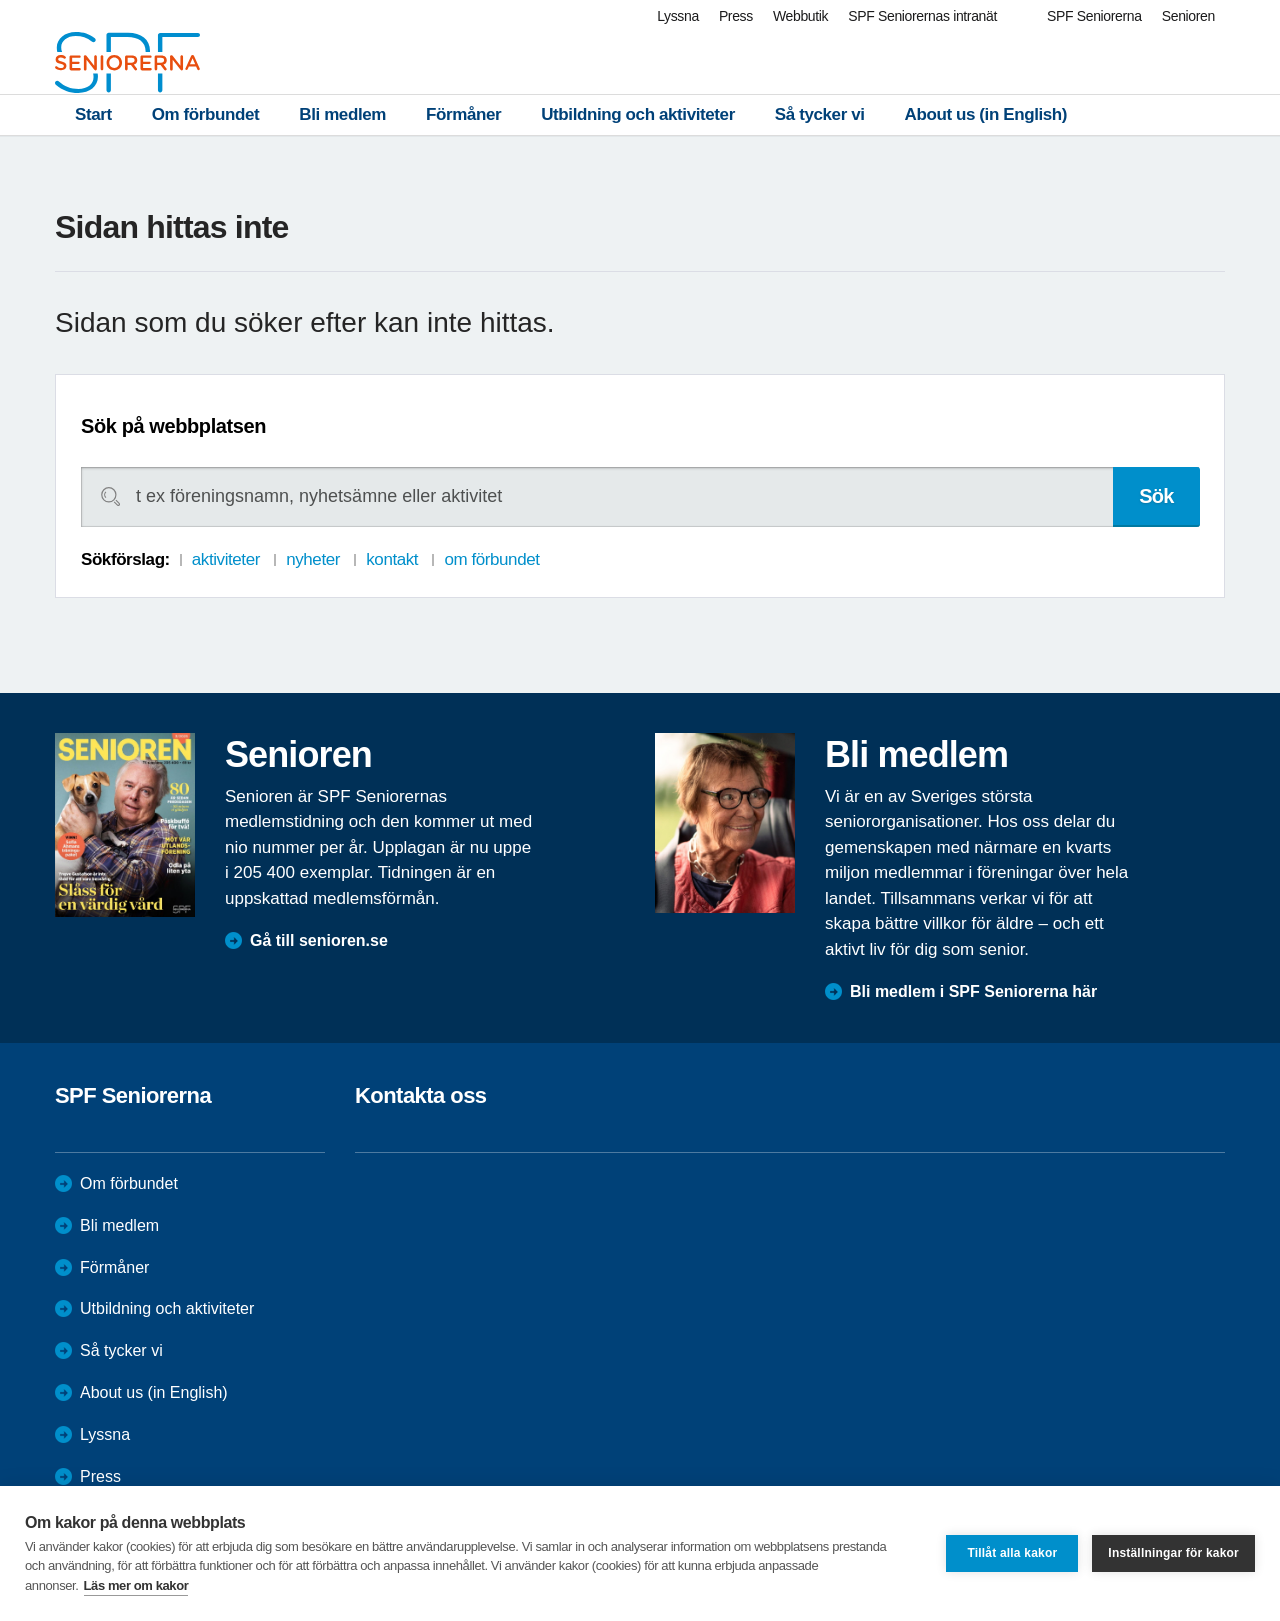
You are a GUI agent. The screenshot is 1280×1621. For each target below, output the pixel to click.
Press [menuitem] (736, 16)
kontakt (392, 559)
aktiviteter (226, 559)
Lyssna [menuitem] (678, 16)
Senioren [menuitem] (1188, 16)
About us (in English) (986, 114)
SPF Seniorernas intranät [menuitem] (922, 16)
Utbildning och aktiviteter (638, 114)
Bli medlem (342, 114)
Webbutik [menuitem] (800, 16)
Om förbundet (206, 114)
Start (93, 114)
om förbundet (491, 559)
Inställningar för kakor (1173, 1553)
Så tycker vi (820, 114)
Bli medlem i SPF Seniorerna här (973, 991)
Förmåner (463, 114)
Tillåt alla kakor (1012, 1553)
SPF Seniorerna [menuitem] (1094, 16)
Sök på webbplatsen (173, 426)
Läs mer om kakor (136, 1585)
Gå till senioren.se (319, 940)
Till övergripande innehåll (0, 0)
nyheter (313, 559)
